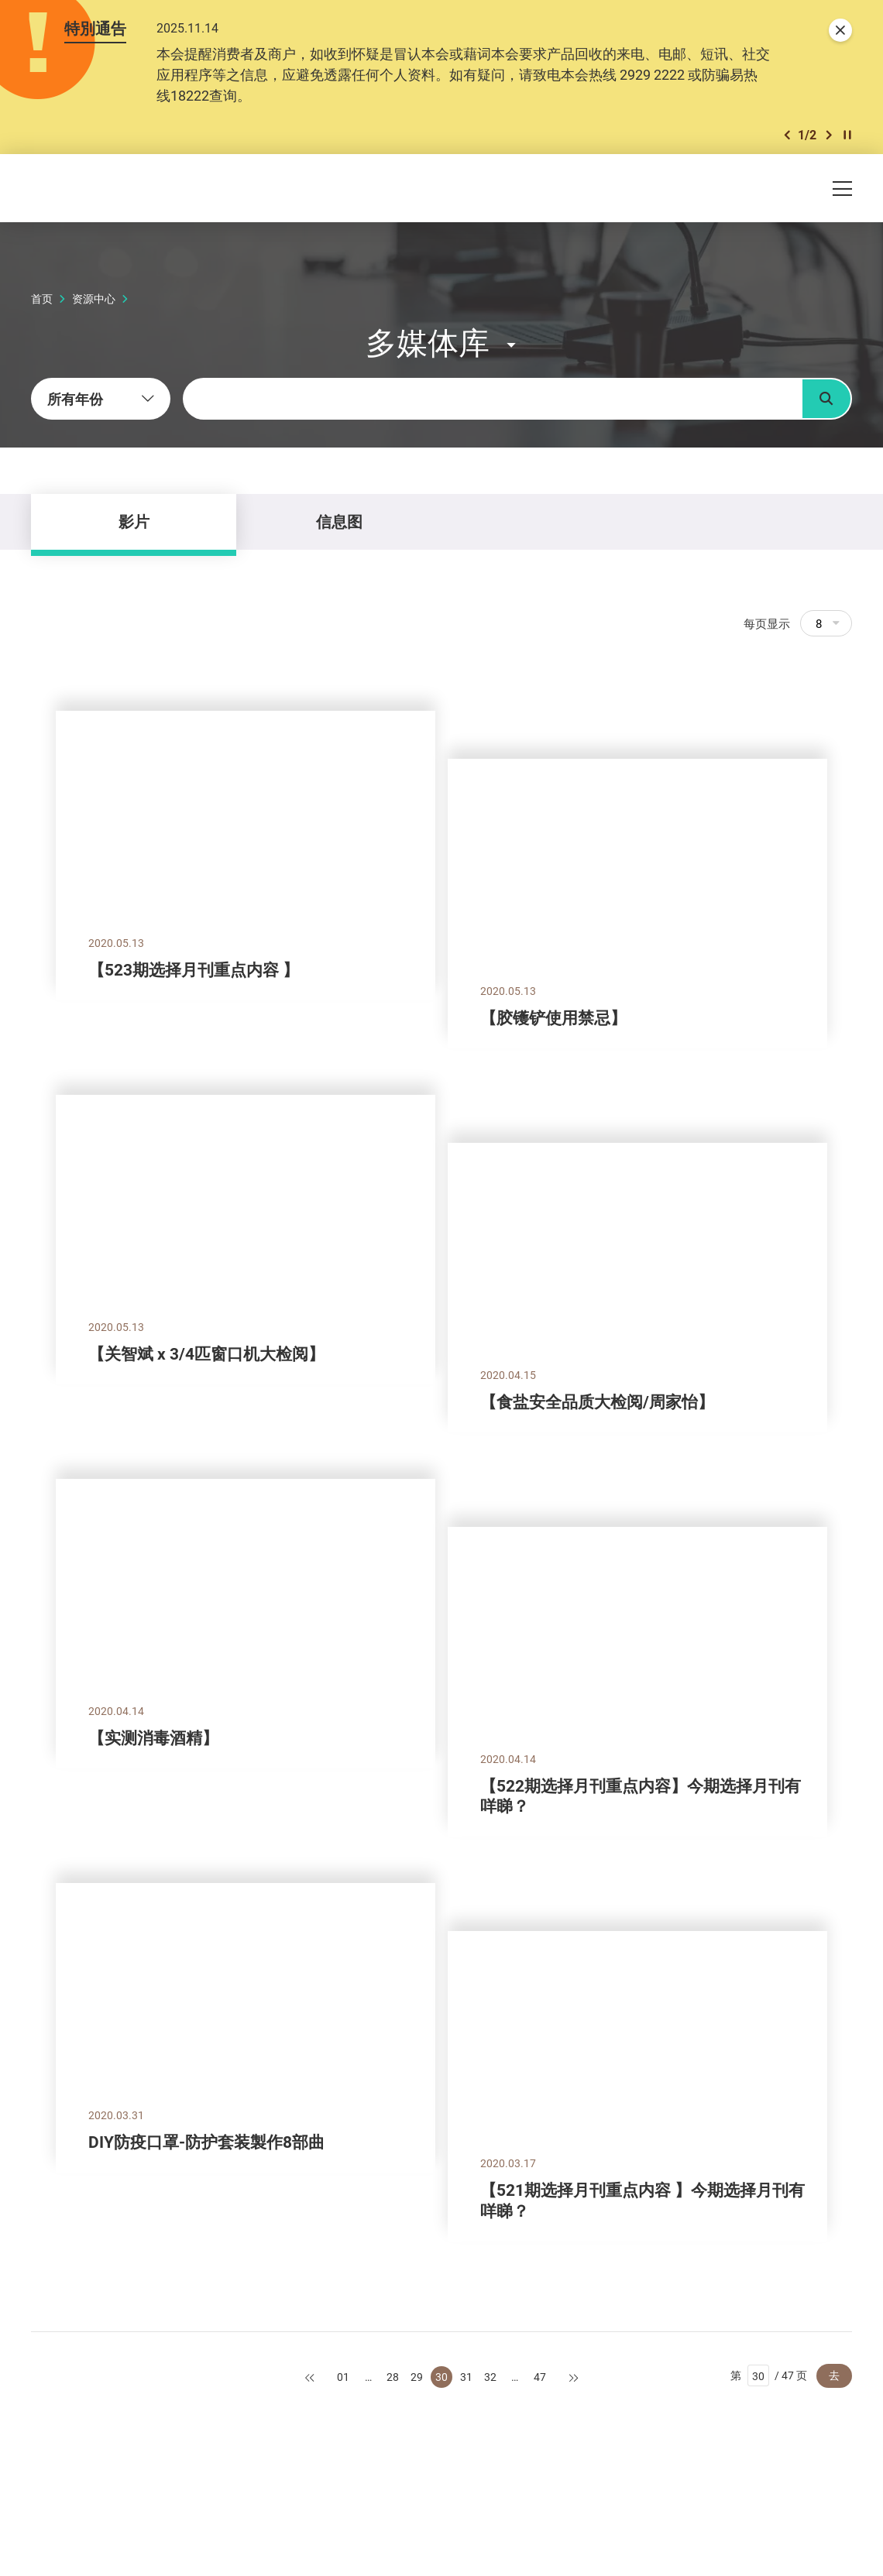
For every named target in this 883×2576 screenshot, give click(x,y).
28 (393, 2376)
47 (540, 2376)
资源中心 (93, 298)
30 (441, 2376)
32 (490, 2376)
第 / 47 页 (768, 2375)
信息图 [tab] (339, 521)
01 (343, 2376)
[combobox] (100, 399)
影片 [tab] (134, 521)
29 (417, 2376)
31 (466, 2376)
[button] (787, 135)
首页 (42, 298)
